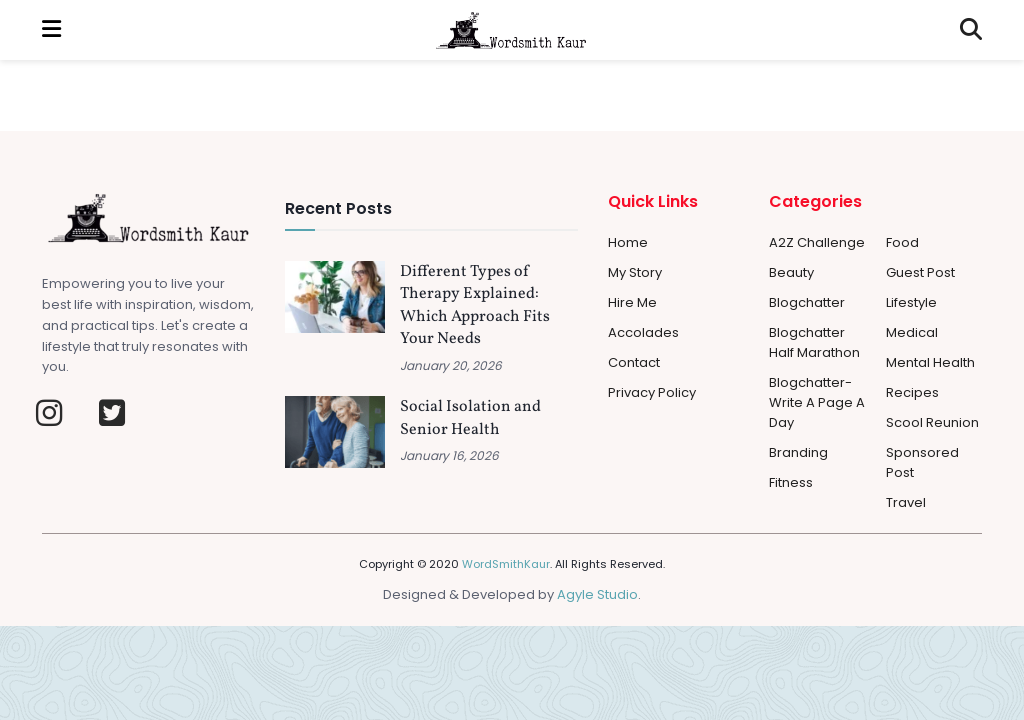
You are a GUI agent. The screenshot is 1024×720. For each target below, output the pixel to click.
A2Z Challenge (817, 242)
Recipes (912, 392)
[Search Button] (971, 30)
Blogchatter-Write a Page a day (817, 402)
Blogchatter (807, 302)
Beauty (791, 272)
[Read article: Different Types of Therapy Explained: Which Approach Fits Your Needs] (335, 297)
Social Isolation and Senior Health (470, 418)
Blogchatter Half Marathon (814, 342)
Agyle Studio (597, 594)
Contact (634, 362)
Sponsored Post (922, 462)
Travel (906, 502)
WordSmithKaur (506, 564)
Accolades (643, 332)
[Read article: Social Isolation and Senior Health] (335, 432)
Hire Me (632, 302)
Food (902, 242)
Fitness (791, 482)
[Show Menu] (51, 30)
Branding (798, 452)
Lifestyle (911, 302)
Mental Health (930, 362)
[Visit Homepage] (511, 30)
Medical (912, 332)
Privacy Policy (652, 392)
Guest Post (920, 272)
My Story (635, 272)
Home (628, 242)
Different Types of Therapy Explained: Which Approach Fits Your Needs (475, 305)
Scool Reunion (932, 422)
